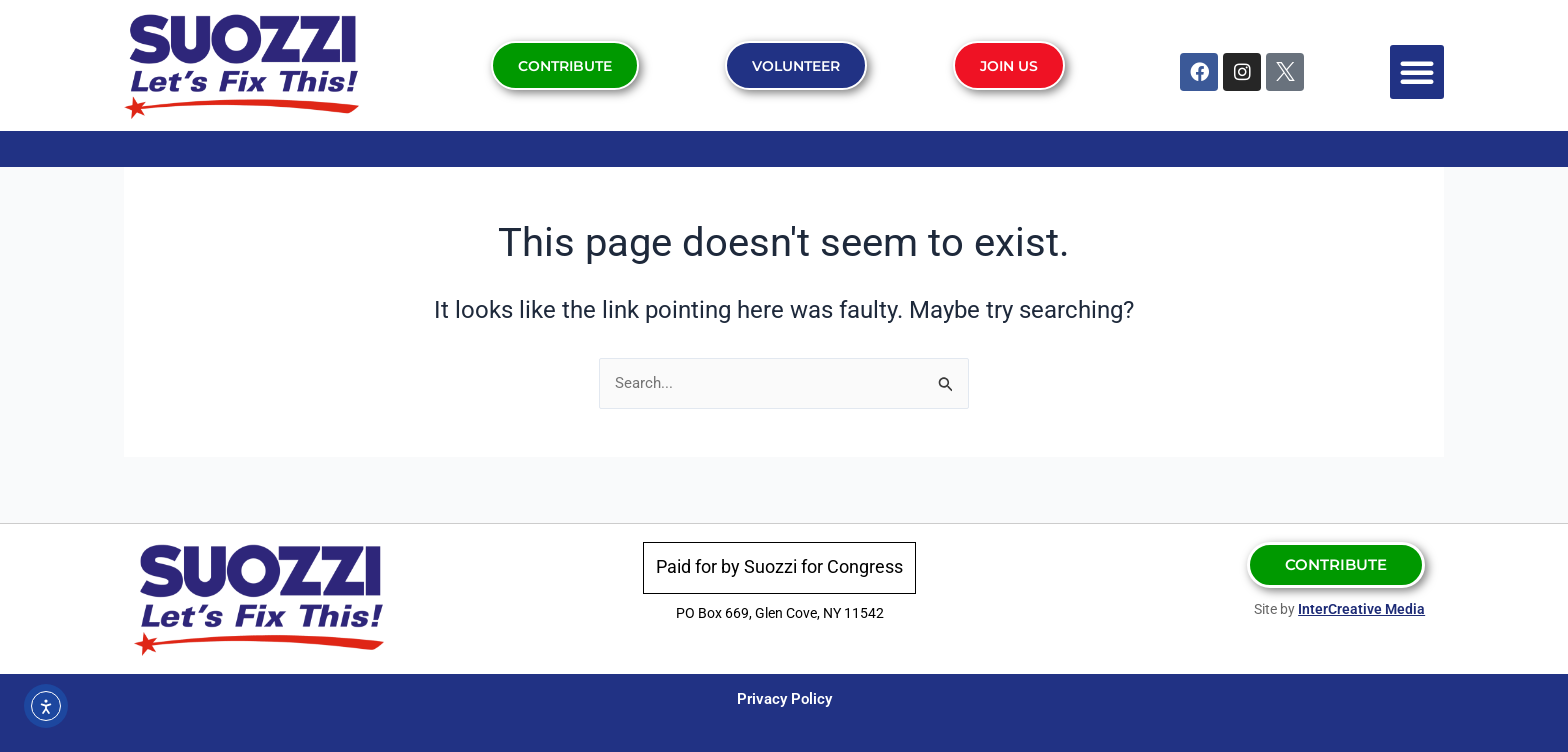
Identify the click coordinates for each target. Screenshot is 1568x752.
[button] (1417, 72)
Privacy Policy (784, 698)
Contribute (565, 65)
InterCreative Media (1361, 609)
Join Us (1010, 65)
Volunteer (797, 65)
